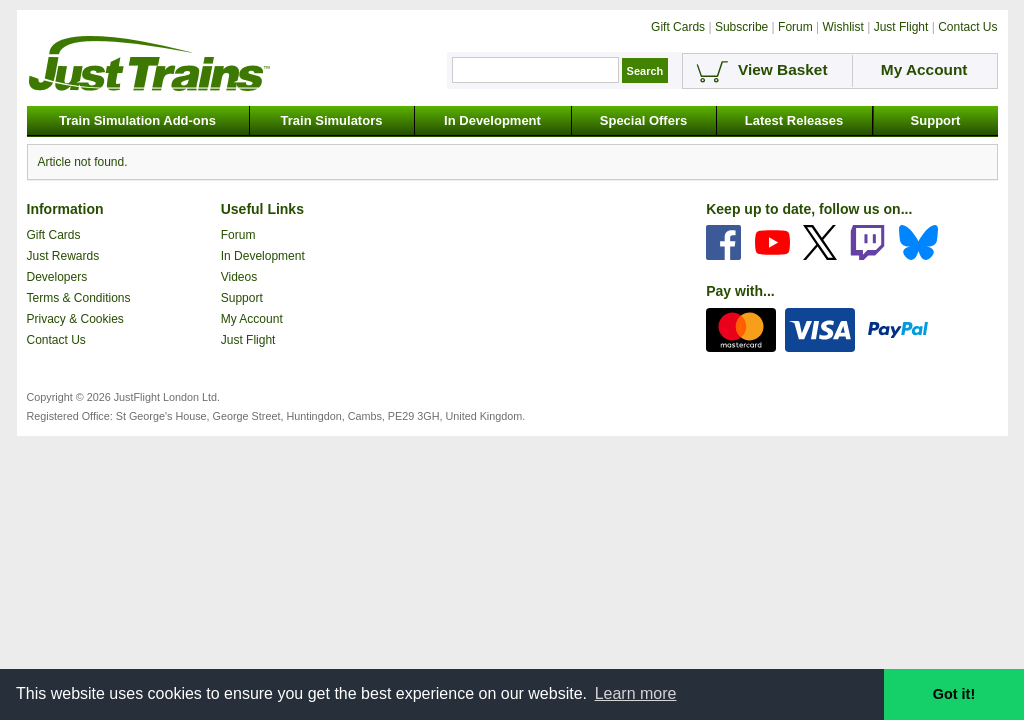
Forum (238, 235)
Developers (57, 277)
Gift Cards (54, 235)
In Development (492, 120)
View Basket (783, 69)
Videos (239, 277)
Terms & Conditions (79, 298)
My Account (252, 319)
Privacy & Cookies (75, 319)
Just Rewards (63, 256)
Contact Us (56, 340)
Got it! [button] (954, 694)
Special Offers (643, 120)
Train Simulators (332, 120)
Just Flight (248, 340)
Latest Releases (794, 120)
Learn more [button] (636, 693)
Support (936, 120)
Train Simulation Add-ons (137, 120)
